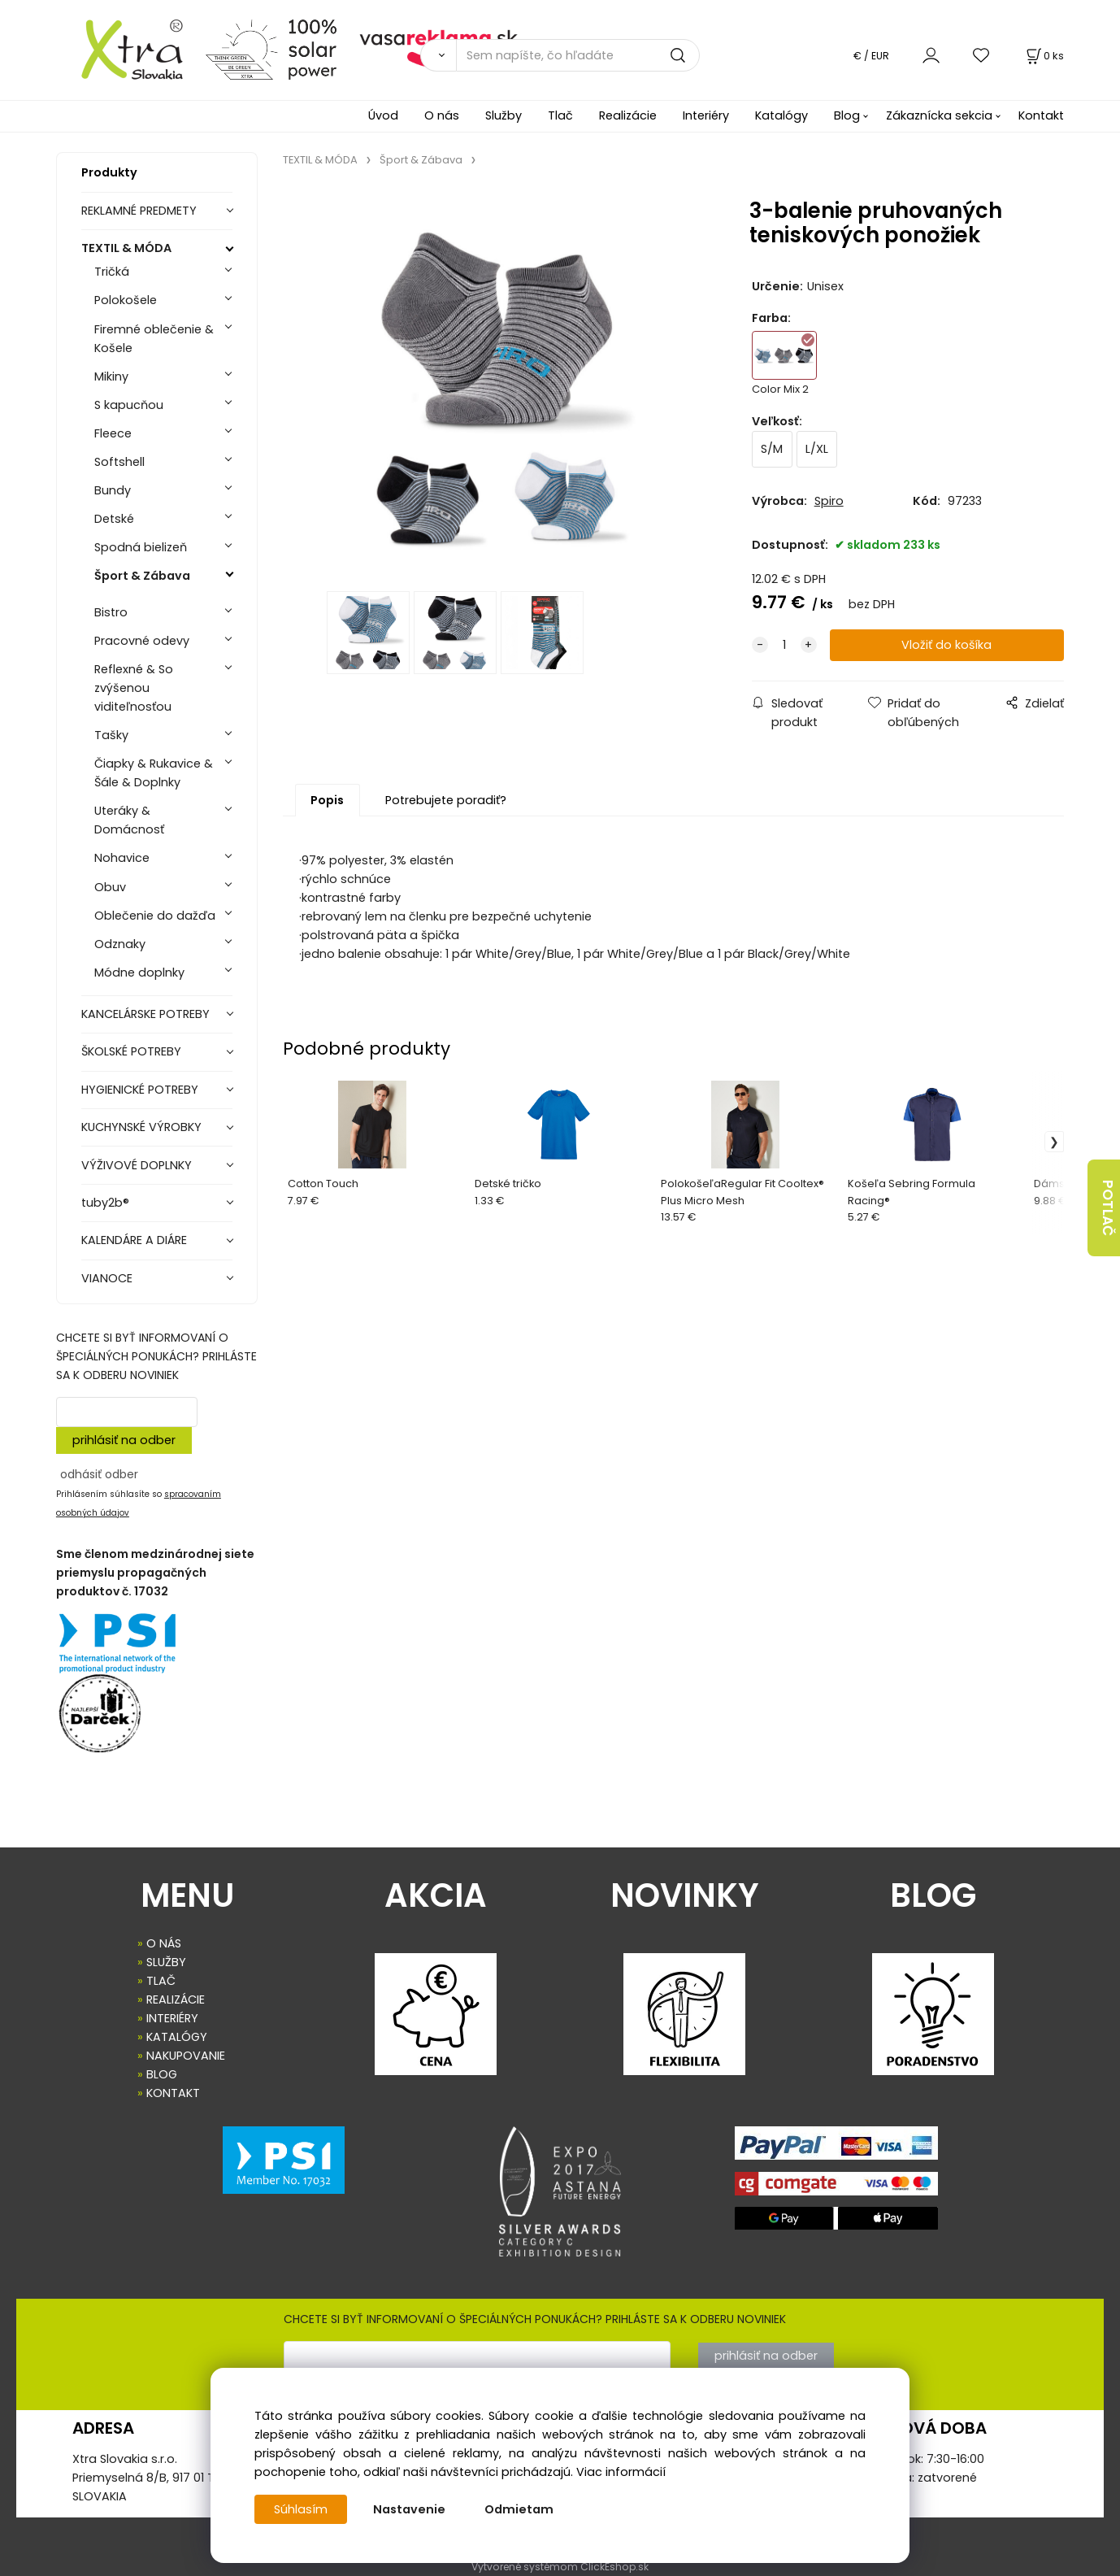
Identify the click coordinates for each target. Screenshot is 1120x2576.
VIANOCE (106, 1278)
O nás (441, 115)
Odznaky (119, 944)
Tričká (111, 271)
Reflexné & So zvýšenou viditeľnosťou (133, 688)
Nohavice (122, 858)
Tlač (560, 115)
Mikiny (111, 376)
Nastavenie (409, 2509)
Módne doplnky (139, 972)
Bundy (112, 490)
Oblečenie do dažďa (154, 915)
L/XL (816, 449)
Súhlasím (301, 2509)
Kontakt (1041, 115)
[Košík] (1043, 55)
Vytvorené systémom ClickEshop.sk (560, 2567)
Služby (503, 115)
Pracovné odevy (141, 641)
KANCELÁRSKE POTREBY (145, 1014)
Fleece (113, 433)
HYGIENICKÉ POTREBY (139, 1089)
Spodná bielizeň (140, 547)
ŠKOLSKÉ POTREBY (131, 1051)
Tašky (111, 735)
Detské (114, 519)
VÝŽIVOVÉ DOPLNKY (136, 1165)
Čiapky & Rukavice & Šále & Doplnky (153, 772)
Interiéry (706, 115)
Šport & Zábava (142, 576)
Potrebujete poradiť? (445, 800)
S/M (772, 449)
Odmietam (518, 2509)
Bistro (111, 612)
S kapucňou (128, 405)
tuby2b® (105, 1202)
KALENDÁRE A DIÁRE (134, 1240)
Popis (327, 800)
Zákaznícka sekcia (939, 115)
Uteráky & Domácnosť (129, 820)
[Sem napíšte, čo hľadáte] (578, 55)
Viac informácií (621, 2472)
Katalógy (781, 115)
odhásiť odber (99, 1474)
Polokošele (125, 300)
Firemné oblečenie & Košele (154, 338)
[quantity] (784, 645)
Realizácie (628, 115)
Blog (847, 115)
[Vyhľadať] (438, 55)
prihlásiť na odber (124, 1440)
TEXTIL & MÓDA (126, 248)
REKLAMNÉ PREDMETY (139, 210)
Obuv (110, 887)
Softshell (119, 462)
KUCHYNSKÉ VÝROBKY (141, 1127)
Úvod (383, 115)
